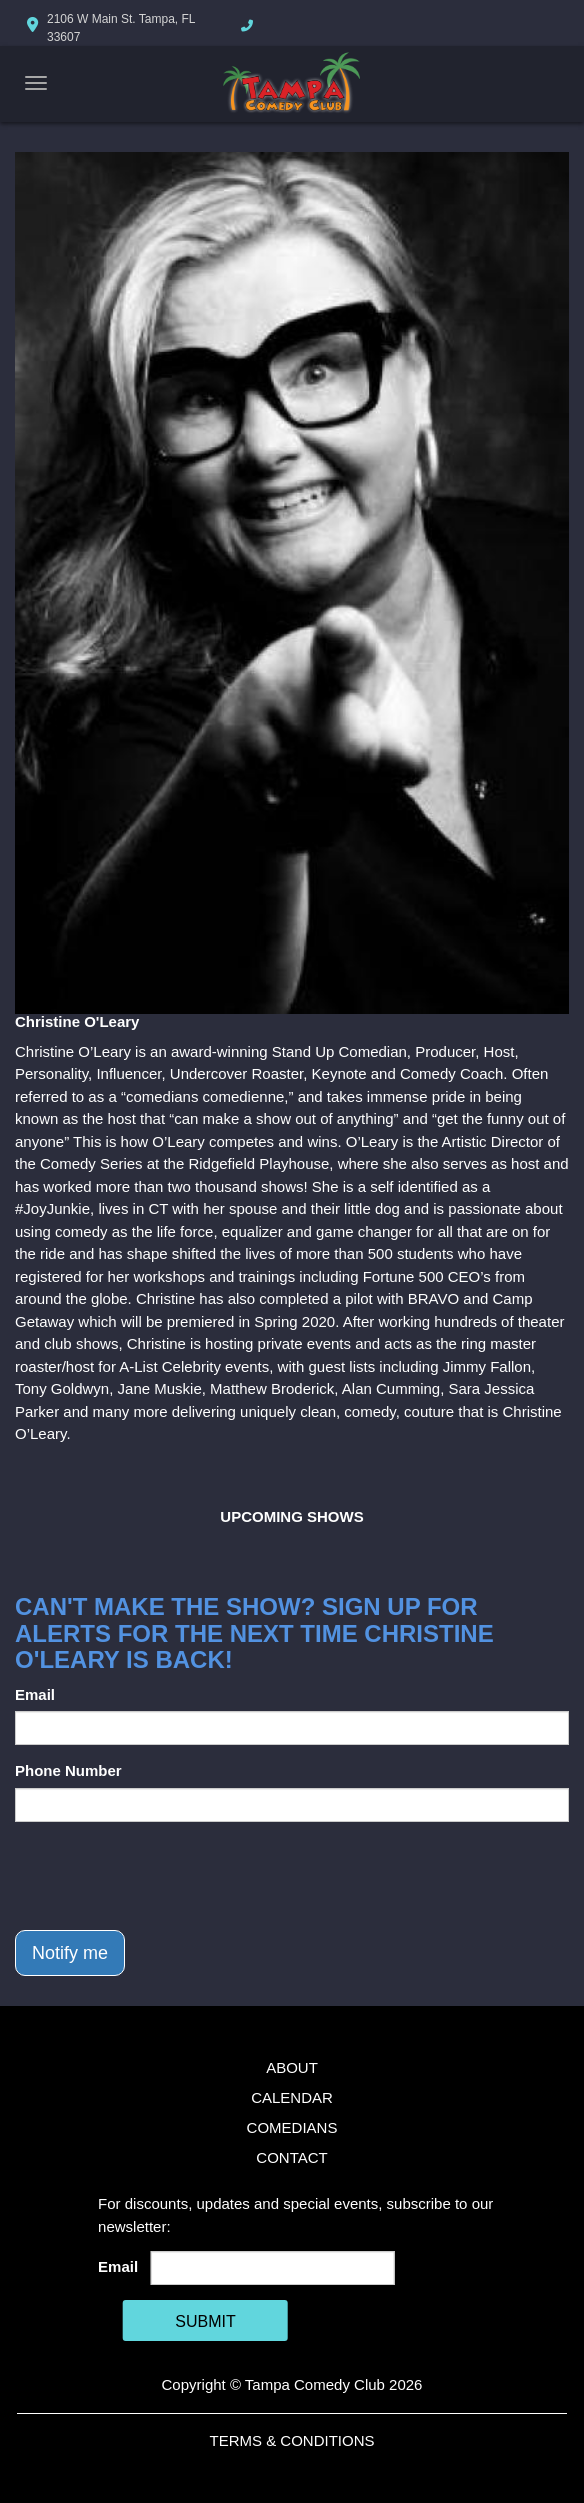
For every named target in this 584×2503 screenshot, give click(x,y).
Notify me (70, 1953)
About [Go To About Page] (292, 2067)
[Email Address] (273, 2268)
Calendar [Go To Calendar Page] (292, 2097)
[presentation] (167, 1876)
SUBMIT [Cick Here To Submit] (205, 2321)
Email (35, 1694)
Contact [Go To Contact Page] (291, 2157)
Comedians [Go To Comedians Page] (292, 2127)
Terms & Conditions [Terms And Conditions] (291, 2440)
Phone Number (68, 1770)
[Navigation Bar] (36, 83)
